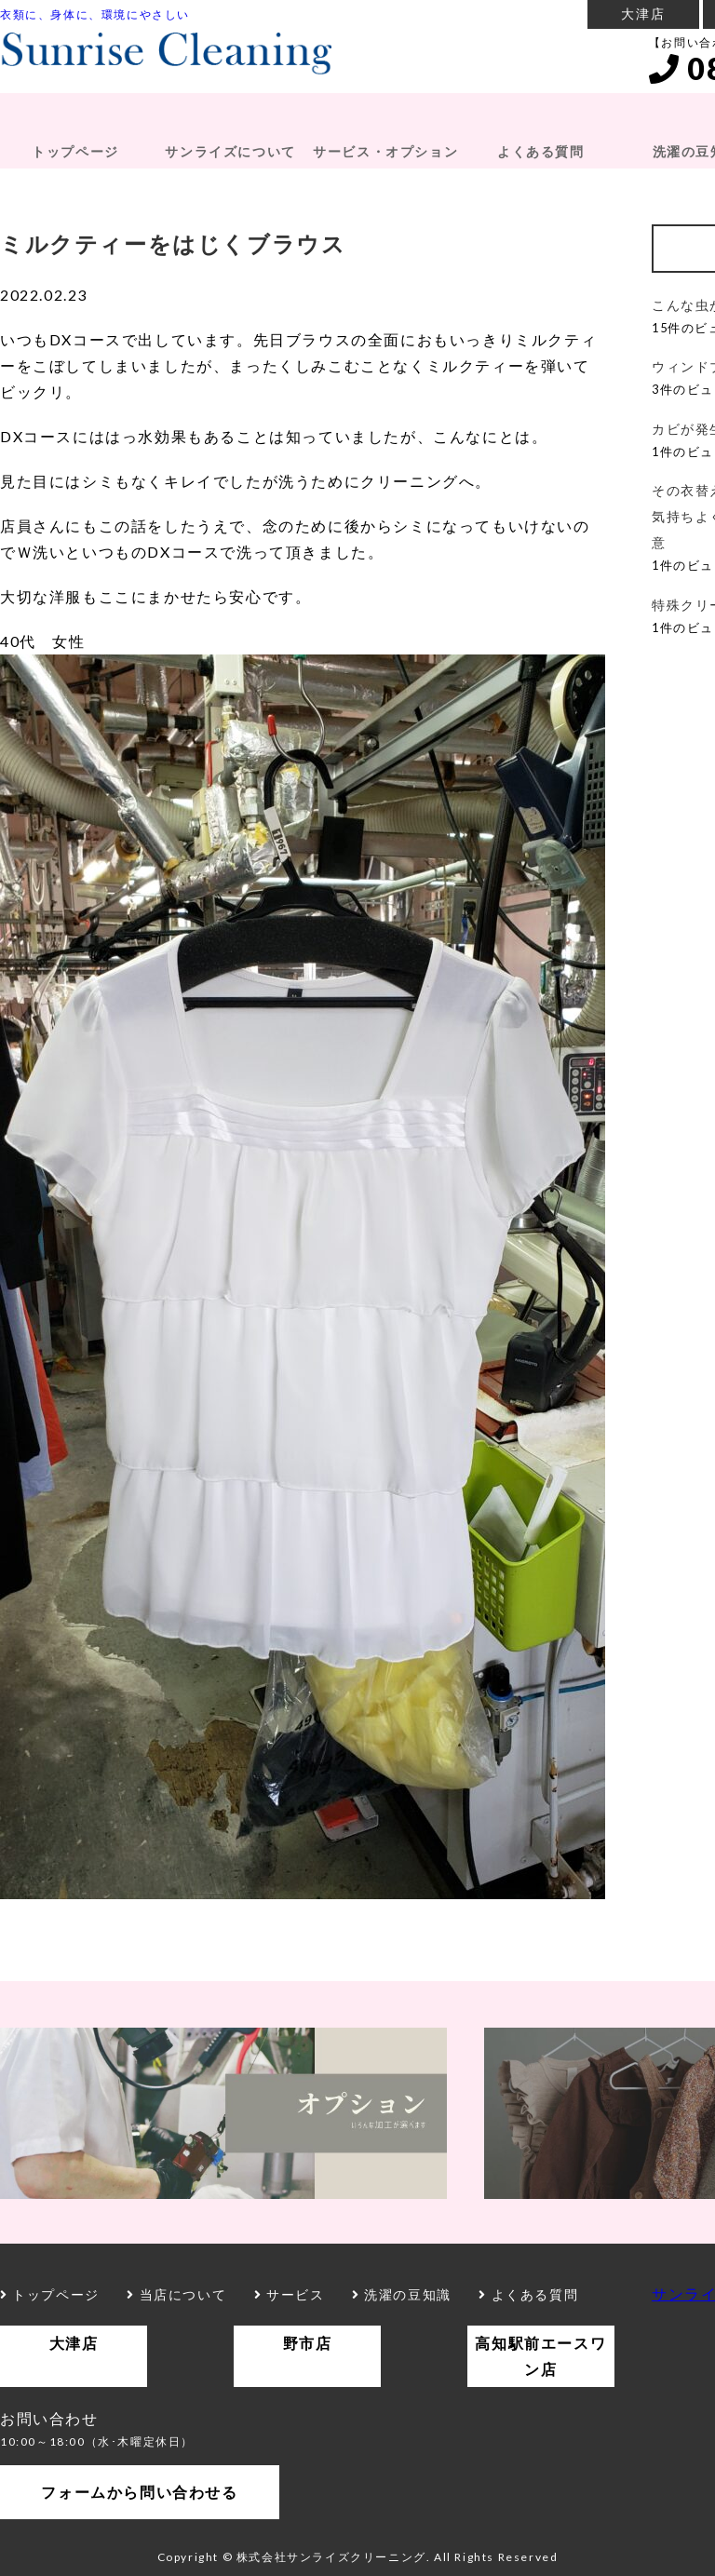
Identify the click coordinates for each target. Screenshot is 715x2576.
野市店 (307, 2343)
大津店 (643, 13)
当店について (176, 2294)
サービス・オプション (385, 151)
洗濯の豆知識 (402, 2294)
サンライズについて (230, 151)
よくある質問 (541, 151)
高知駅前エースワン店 (540, 2356)
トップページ (75, 151)
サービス (289, 2294)
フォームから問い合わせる (139, 2492)
